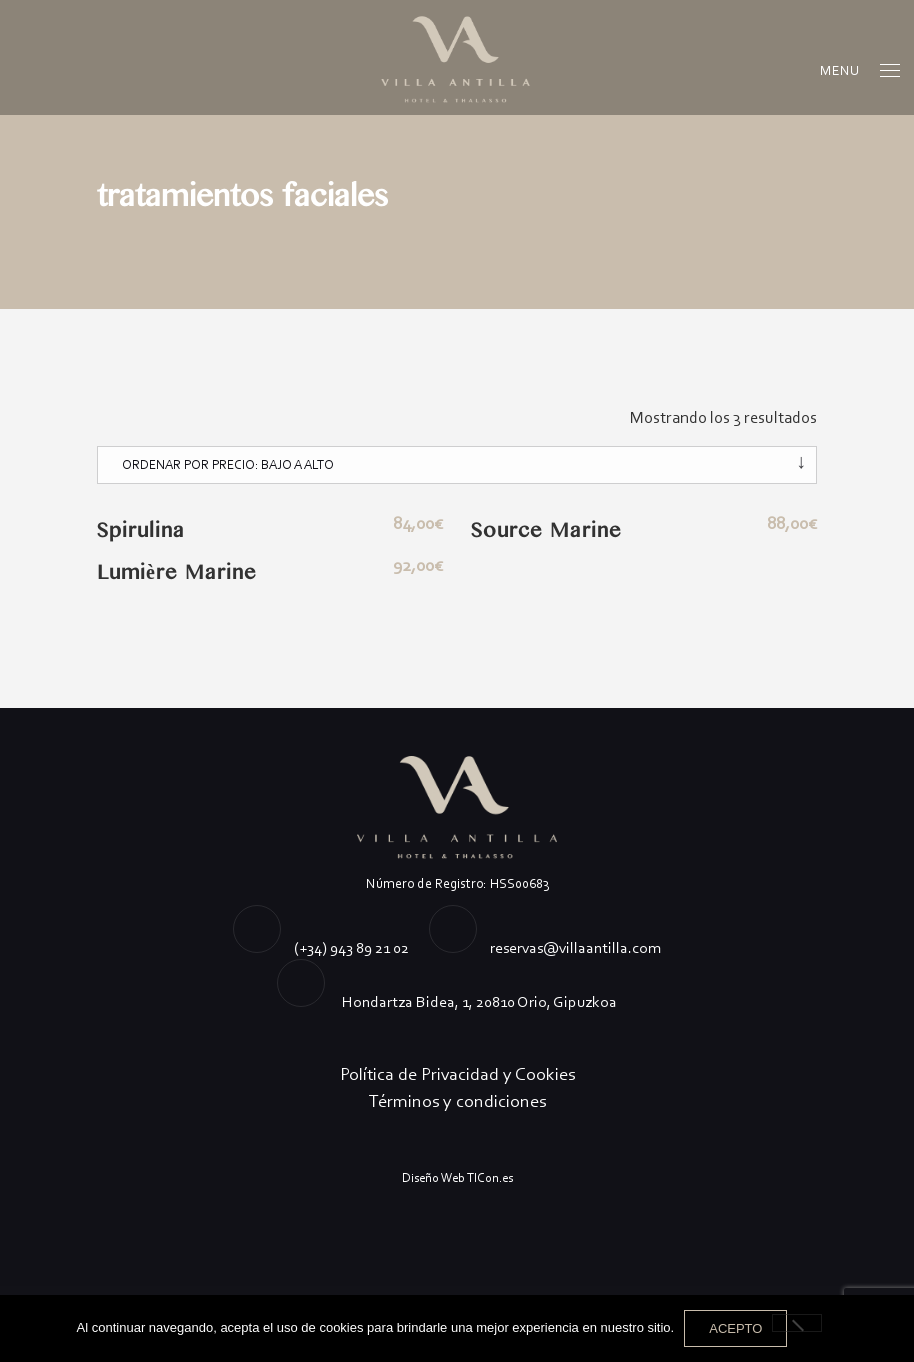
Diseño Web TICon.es (457, 1177)
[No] (797, 1323)
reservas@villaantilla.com (575, 947)
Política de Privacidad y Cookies (457, 1074)
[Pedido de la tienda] (457, 465)
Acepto (735, 1328)
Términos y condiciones (457, 1101)
